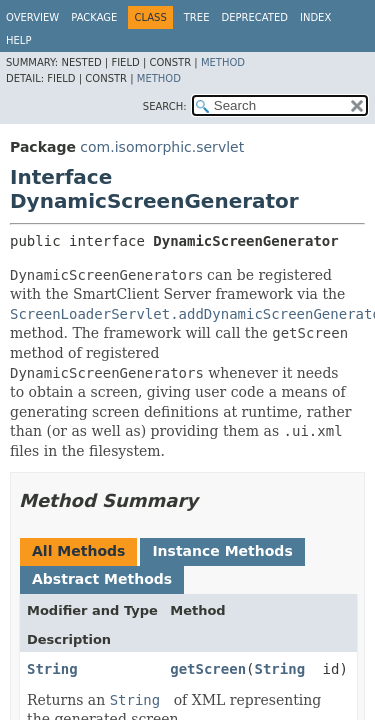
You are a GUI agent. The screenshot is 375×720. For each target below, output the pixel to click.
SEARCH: (165, 106)
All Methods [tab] (78, 551)
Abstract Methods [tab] (102, 579)
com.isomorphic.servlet (162, 147)
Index (315, 17)
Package (94, 17)
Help (18, 40)
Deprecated (254, 17)
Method (223, 62)
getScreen (208, 669)
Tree (197, 17)
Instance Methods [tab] (222, 551)
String (52, 669)
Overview (32, 17)
